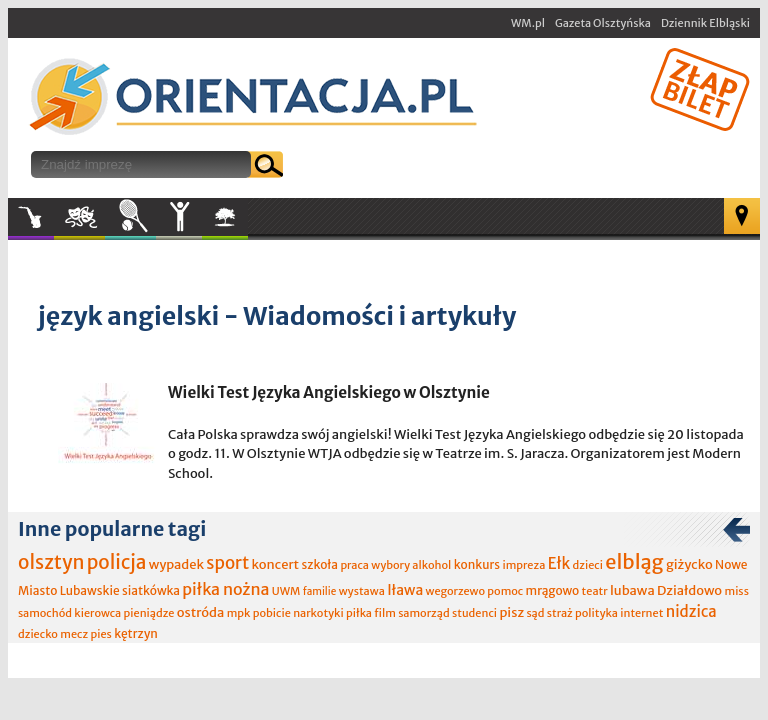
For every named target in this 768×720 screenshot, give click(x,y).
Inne (179, 217)
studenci (474, 613)
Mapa (742, 216)
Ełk (559, 563)
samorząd (423, 613)
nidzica (691, 611)
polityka (596, 613)
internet (641, 613)
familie (320, 591)
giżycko (689, 564)
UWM (286, 591)
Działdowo (689, 590)
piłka (359, 613)
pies (100, 634)
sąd (535, 613)
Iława (405, 590)
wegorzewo (455, 591)
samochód (45, 613)
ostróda (201, 612)
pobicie (272, 613)
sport (227, 563)
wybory (390, 565)
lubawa (632, 590)
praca (354, 565)
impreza (523, 565)
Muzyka (31, 217)
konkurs (477, 564)
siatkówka (151, 590)
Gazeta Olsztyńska (603, 23)
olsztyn (51, 562)
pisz (511, 612)
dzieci (588, 565)
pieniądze (149, 613)
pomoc (505, 591)
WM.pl (528, 23)
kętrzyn (136, 633)
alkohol (431, 565)
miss (736, 591)
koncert (275, 564)
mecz (74, 634)
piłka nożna (225, 589)
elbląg (634, 561)
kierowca (97, 613)
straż (560, 613)
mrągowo (553, 590)
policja (117, 562)
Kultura (79, 217)
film (385, 613)
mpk (239, 613)
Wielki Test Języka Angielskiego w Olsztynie (329, 392)
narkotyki (318, 613)
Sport (130, 217)
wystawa (362, 591)
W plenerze (247, 223)
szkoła (319, 564)
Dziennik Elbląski (705, 23)
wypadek (176, 564)
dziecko (38, 634)
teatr (595, 591)
